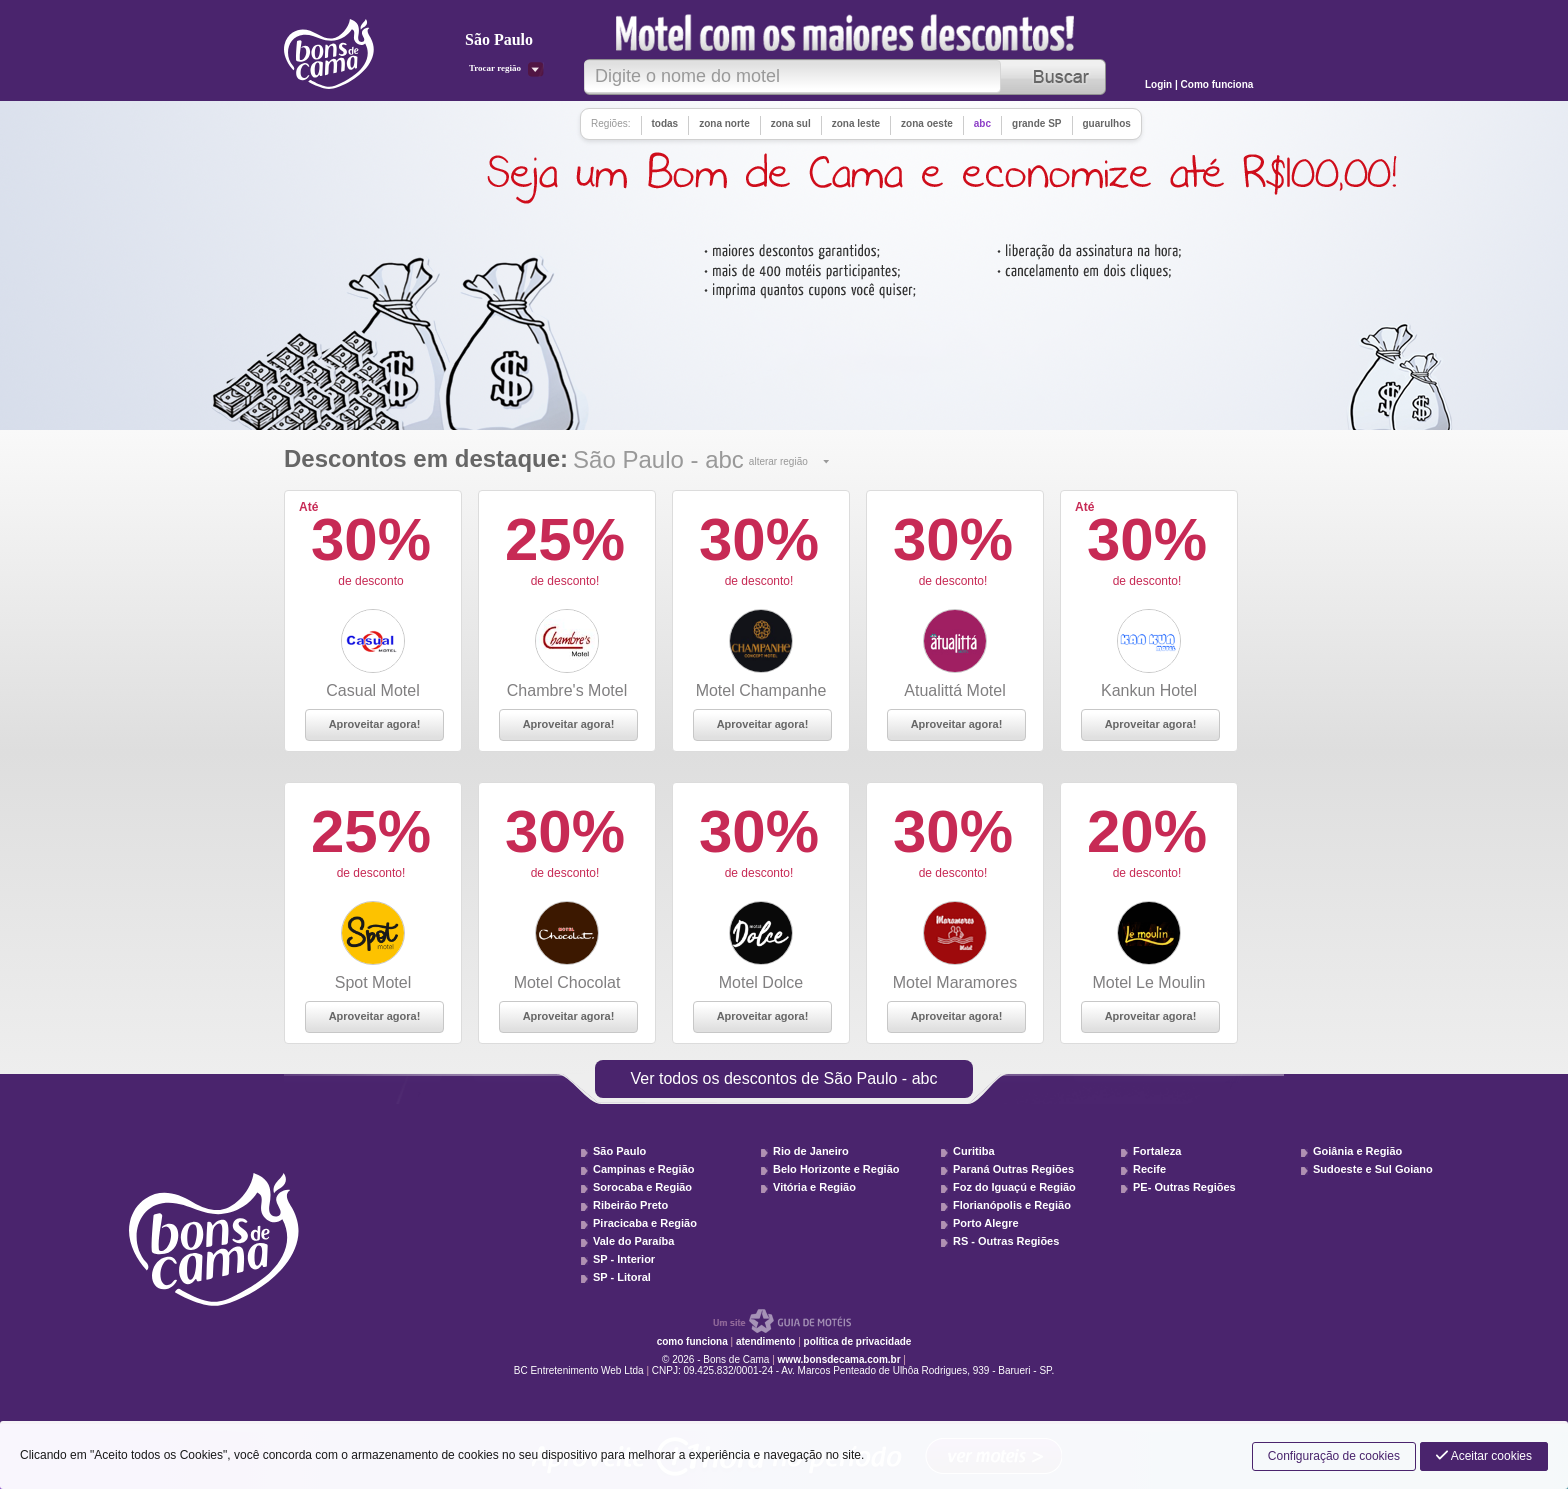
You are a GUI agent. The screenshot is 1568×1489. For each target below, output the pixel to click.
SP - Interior (624, 1259)
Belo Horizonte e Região (836, 1169)
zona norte (724, 123)
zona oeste (927, 123)
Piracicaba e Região (645, 1223)
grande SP (1036, 123)
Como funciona (1217, 84)
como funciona (692, 1341)
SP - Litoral (622, 1277)
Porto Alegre (986, 1223)
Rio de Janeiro (811, 1151)
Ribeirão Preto (630, 1205)
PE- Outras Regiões (1184, 1187)
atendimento (765, 1341)
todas (665, 123)
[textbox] (792, 76)
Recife (1149, 1169)
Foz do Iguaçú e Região (1014, 1187)
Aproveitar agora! (375, 724)
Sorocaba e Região (642, 1187)
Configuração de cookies (1334, 1456)
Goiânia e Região (1357, 1151)
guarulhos (1107, 123)
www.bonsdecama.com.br (839, 1359)
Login (1160, 84)
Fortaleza (1157, 1151)
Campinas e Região (643, 1169)
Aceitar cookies (1484, 1456)
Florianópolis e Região (1012, 1205)
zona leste (856, 123)
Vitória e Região (814, 1187)
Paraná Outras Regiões (1013, 1169)
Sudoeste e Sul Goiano (1373, 1169)
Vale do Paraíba (633, 1241)
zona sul (791, 123)
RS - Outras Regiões (1006, 1241)
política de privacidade (858, 1341)
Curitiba (974, 1151)
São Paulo (619, 1151)
